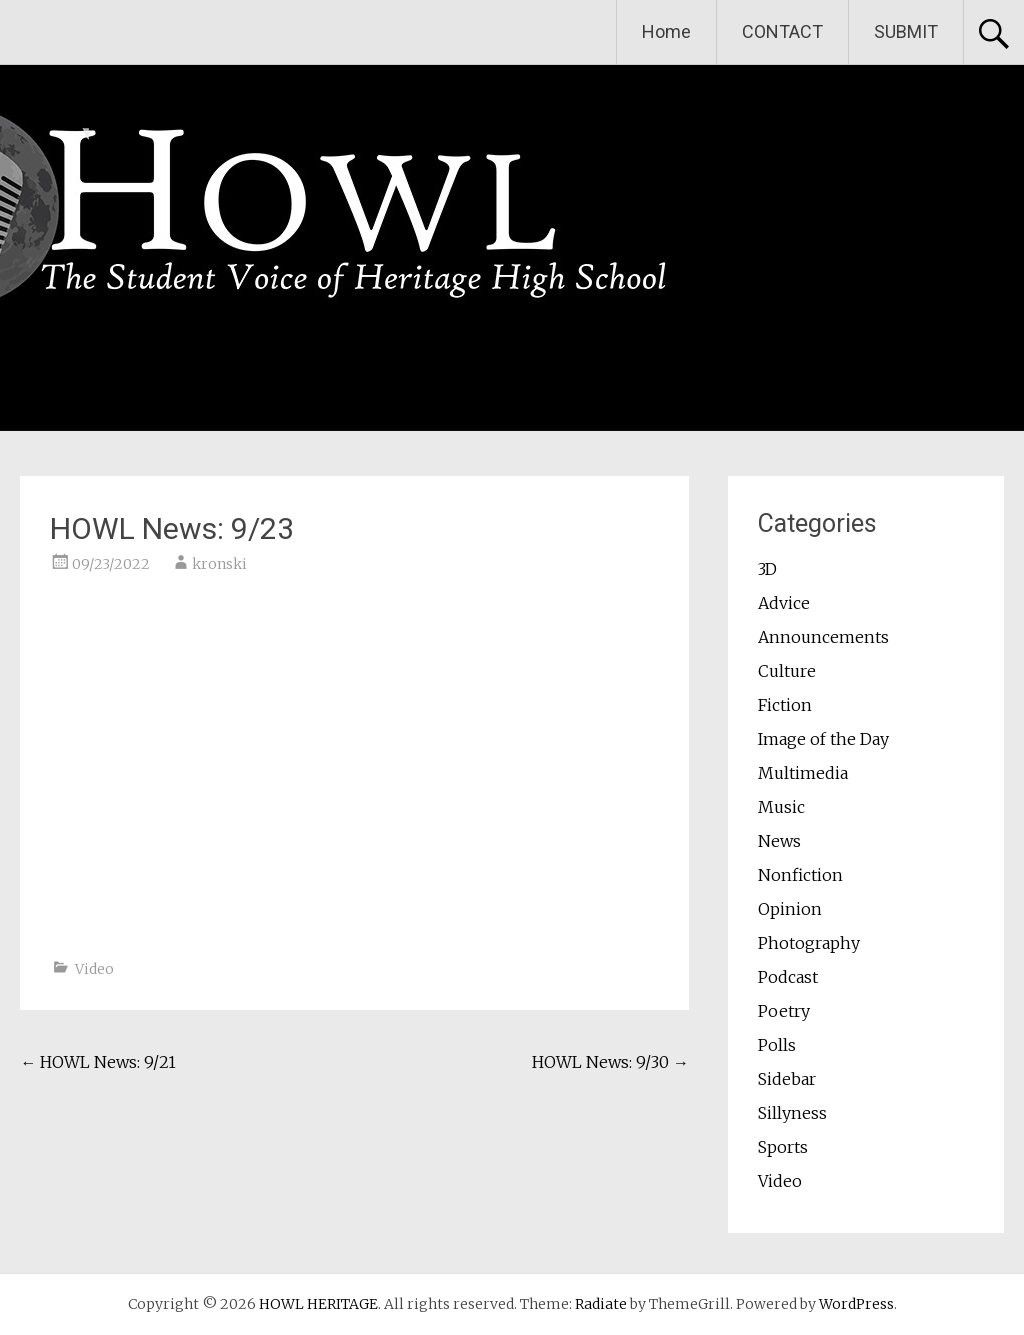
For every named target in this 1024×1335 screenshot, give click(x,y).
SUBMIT (906, 31)
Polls (777, 1045)
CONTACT (782, 31)
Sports (783, 1147)
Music (781, 807)
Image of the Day (823, 739)
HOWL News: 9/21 (98, 1062)
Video (94, 969)
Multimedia (803, 773)
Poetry (784, 1011)
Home (666, 31)
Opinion (790, 909)
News (779, 841)
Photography (809, 943)
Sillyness (792, 1113)
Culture (787, 671)
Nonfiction (800, 875)
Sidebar (787, 1079)
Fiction (785, 705)
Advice (784, 603)
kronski (219, 564)
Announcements (823, 637)
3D (767, 569)
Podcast (788, 977)
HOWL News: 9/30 (610, 1062)
